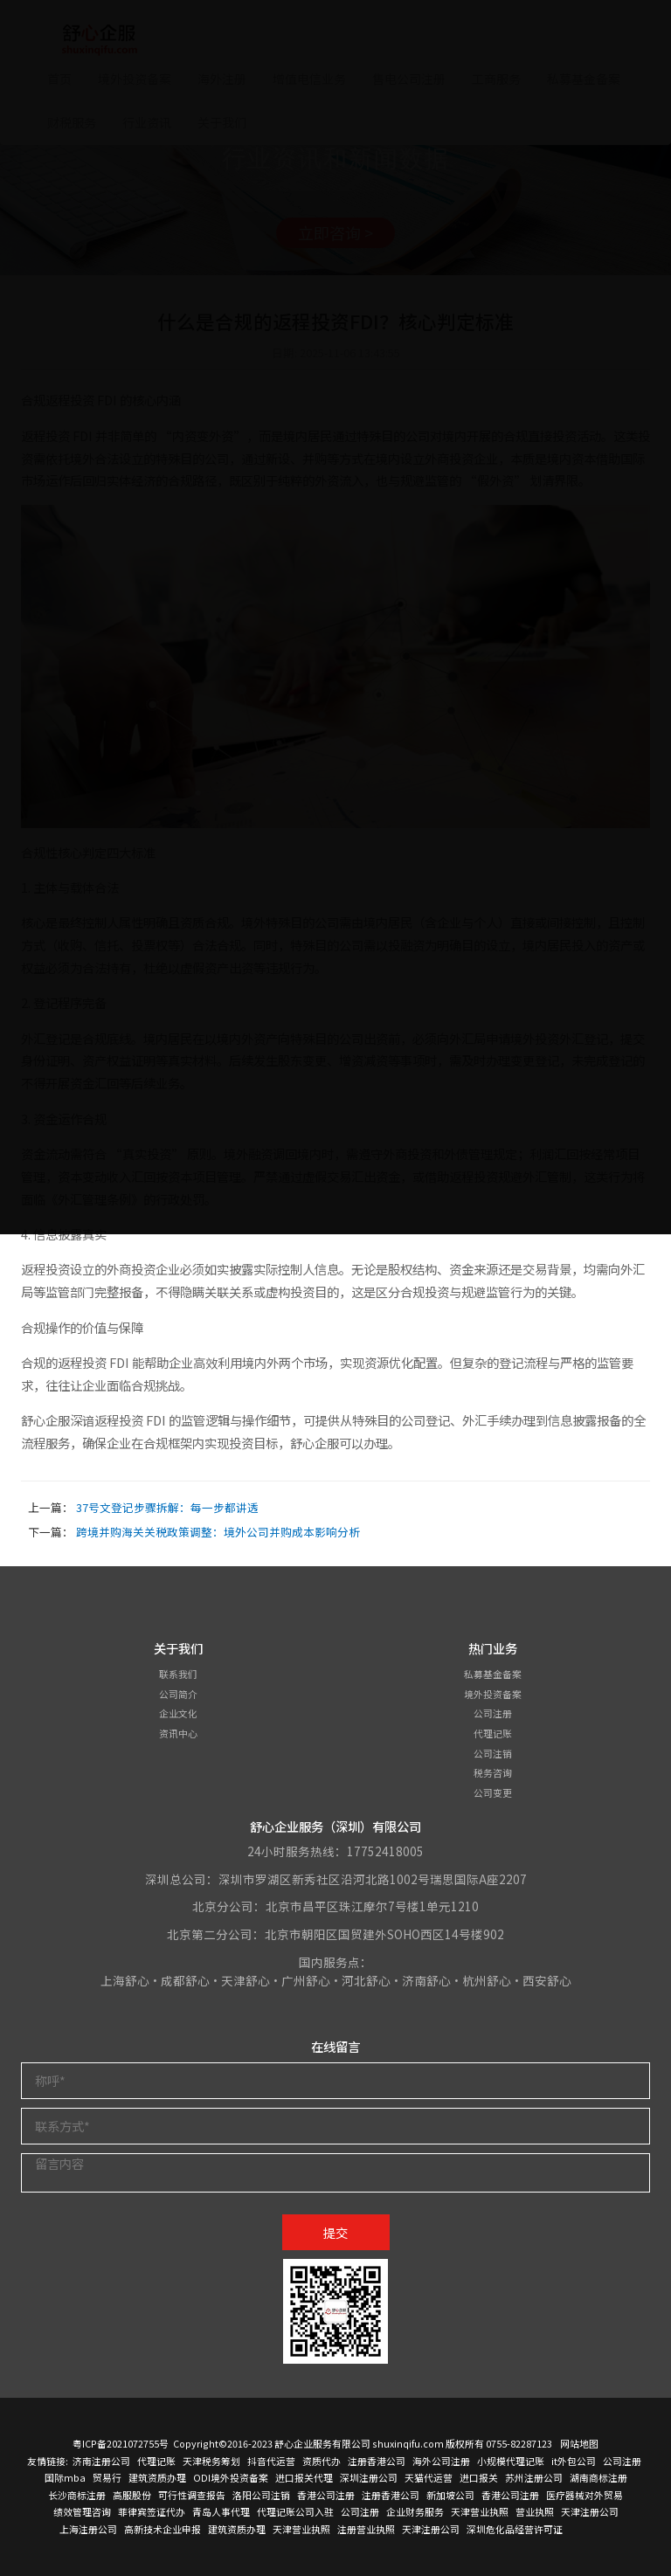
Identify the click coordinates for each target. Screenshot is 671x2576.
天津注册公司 (590, 2511)
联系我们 (178, 1674)
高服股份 (132, 2495)
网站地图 (579, 2443)
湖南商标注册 (598, 2477)
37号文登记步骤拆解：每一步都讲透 (167, 1507)
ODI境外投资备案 (230, 2477)
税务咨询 (493, 1772)
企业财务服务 (415, 2511)
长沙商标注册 (77, 2495)
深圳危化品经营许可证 (515, 2529)
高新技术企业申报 (162, 2529)
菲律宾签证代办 (151, 2511)
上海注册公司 (88, 2529)
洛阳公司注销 (261, 2495)
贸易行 (107, 2477)
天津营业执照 (479, 2511)
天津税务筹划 (211, 2461)
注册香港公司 (376, 2461)
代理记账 (493, 1733)
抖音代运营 (271, 2461)
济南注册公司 (101, 2461)
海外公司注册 (441, 2461)
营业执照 (534, 2511)
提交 (335, 2232)
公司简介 (178, 1694)
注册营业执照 (366, 2529)
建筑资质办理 (157, 2477)
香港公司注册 (326, 2495)
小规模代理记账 (510, 2461)
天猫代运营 (429, 2477)
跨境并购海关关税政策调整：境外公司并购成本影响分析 (218, 1531)
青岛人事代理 (221, 2511)
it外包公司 (573, 2461)
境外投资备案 (493, 1694)
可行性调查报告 (191, 2495)
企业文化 (178, 1713)
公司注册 (493, 1713)
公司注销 (493, 1753)
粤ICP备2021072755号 (121, 2443)
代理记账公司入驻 (295, 2511)
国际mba (65, 2477)
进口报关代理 (304, 2477)
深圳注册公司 (369, 2477)
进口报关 (479, 2477)
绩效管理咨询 (82, 2511)
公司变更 (493, 1792)
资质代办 (321, 2461)
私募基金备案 (493, 1674)
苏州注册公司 (534, 2477)
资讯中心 (178, 1733)
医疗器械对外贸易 (584, 2495)
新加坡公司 (450, 2495)
